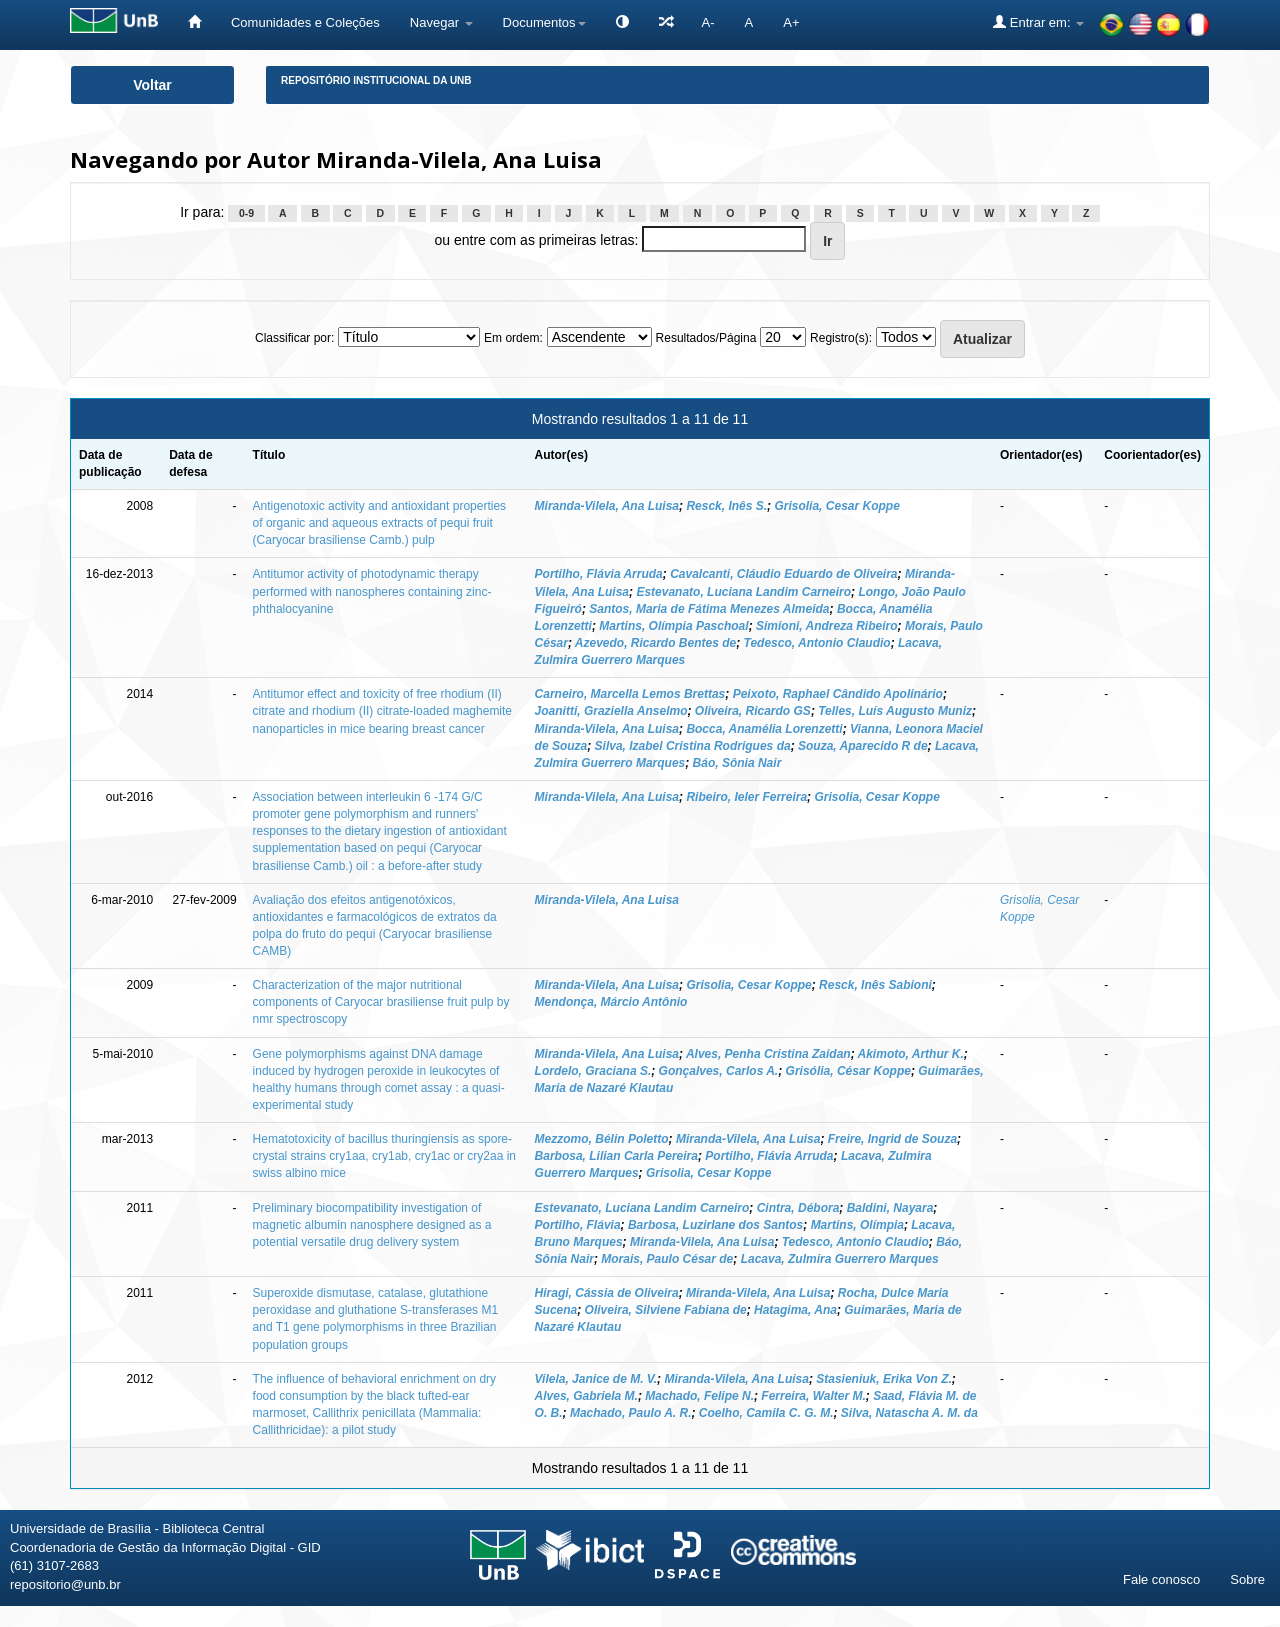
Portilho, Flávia (578, 1225)
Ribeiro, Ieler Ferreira (746, 797)
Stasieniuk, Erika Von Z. (884, 1379)
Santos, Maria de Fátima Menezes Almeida (709, 609)
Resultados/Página (706, 338)
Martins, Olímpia (857, 1225)
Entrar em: (1038, 22)
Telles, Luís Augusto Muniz (895, 711)
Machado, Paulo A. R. (631, 1413)
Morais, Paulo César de (667, 1259)
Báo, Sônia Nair (737, 763)
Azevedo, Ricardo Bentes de (655, 643)
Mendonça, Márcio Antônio (611, 1002)
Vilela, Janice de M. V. (596, 1379)
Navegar (441, 22)
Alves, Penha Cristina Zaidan (768, 1054)
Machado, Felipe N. (699, 1396)
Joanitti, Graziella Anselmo (611, 711)
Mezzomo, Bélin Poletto (602, 1139)
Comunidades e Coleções (305, 22)
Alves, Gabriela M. (586, 1396)
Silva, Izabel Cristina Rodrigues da (693, 746)
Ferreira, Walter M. (813, 1396)
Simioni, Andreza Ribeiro (827, 626)
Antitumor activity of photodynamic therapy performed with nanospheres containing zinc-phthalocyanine (372, 591)
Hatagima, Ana (795, 1310)
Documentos (544, 22)
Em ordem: (513, 338)
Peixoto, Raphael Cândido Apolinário (838, 694)
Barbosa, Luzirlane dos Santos (715, 1225)
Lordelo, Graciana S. (593, 1071)
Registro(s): (841, 338)
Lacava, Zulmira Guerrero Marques (840, 1259)
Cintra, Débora (798, 1208)
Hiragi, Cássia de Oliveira (607, 1293)
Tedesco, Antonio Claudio (817, 643)
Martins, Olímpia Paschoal (673, 626)
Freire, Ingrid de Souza (892, 1139)
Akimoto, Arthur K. (911, 1054)
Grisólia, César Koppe (848, 1071)
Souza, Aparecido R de (863, 746)
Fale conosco (1161, 1579)
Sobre (1247, 1579)
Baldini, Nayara (890, 1208)
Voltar (152, 85)
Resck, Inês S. (726, 506)
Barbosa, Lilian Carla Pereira (616, 1156)
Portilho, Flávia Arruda (599, 574)
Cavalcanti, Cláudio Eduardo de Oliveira (783, 574)
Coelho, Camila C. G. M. (766, 1413)
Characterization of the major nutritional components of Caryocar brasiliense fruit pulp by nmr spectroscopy (381, 1002)
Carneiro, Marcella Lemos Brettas (630, 694)
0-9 (246, 213)
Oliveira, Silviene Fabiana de (666, 1310)
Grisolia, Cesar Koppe (836, 506)
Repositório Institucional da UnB (376, 80)
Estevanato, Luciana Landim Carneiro (743, 592)
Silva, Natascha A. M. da (909, 1413)
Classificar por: (294, 338)
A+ (791, 22)
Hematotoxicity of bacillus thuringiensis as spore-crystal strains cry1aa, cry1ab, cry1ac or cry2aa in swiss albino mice (384, 1156)
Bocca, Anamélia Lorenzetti (764, 729)
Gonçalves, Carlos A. (719, 1071)
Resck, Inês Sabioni (875, 985)
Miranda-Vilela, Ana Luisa (607, 506)
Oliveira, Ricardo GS (753, 711)
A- (708, 22)
